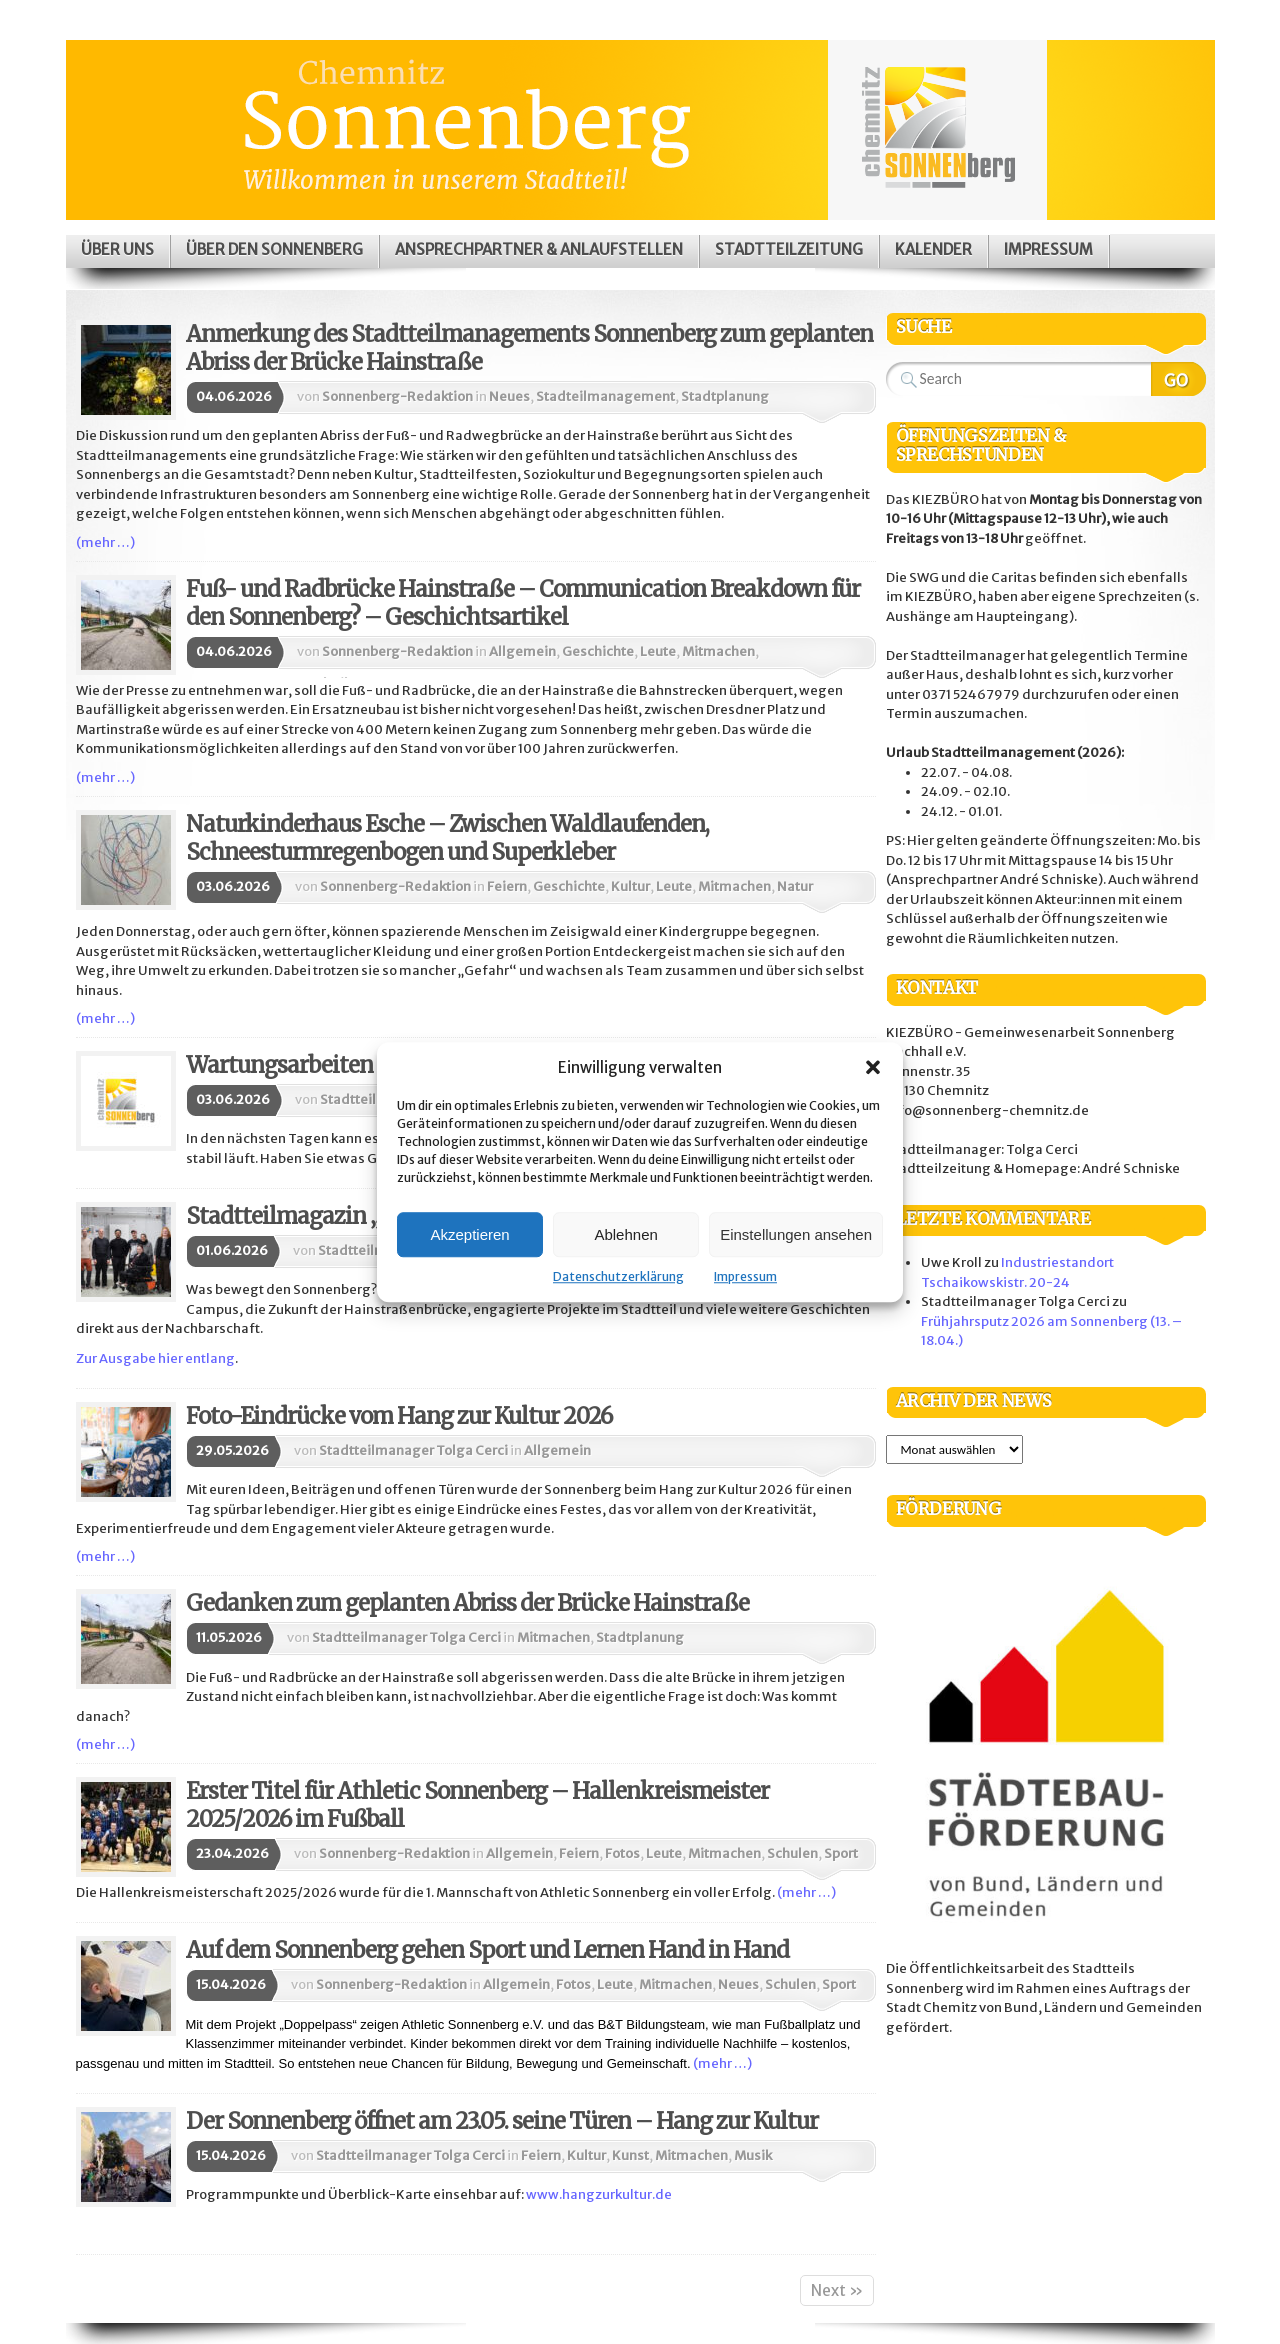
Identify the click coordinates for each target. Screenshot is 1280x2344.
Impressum (745, 1276)
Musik (753, 2155)
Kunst (630, 2155)
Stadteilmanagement (605, 396)
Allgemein (522, 651)
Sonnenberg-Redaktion (397, 396)
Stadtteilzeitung (789, 249)
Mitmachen (718, 651)
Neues (509, 396)
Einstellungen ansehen (796, 1234)
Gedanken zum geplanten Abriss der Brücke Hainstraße (467, 1603)
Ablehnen (625, 1234)
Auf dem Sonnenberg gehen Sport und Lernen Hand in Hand (487, 1950)
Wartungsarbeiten (279, 1065)
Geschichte (598, 651)
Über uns (117, 249)
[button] (873, 1067)
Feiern (507, 886)
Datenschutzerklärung (618, 1276)
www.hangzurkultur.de (599, 2194)
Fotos (622, 1853)
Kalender (933, 249)
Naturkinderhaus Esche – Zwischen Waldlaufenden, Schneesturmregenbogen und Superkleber (447, 838)
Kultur (630, 886)
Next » (837, 2290)
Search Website (1178, 379)
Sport (841, 1853)
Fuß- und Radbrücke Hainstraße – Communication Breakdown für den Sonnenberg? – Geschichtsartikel (523, 603)
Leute (658, 651)
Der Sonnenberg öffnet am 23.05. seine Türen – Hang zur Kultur (502, 2121)
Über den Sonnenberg (274, 249)
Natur (795, 886)
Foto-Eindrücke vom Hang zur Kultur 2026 (399, 1416)
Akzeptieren (469, 1234)
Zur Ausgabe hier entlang (155, 1358)
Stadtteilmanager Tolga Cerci (413, 1450)
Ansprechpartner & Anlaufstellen (539, 249)
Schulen (792, 1853)
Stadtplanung (725, 396)
